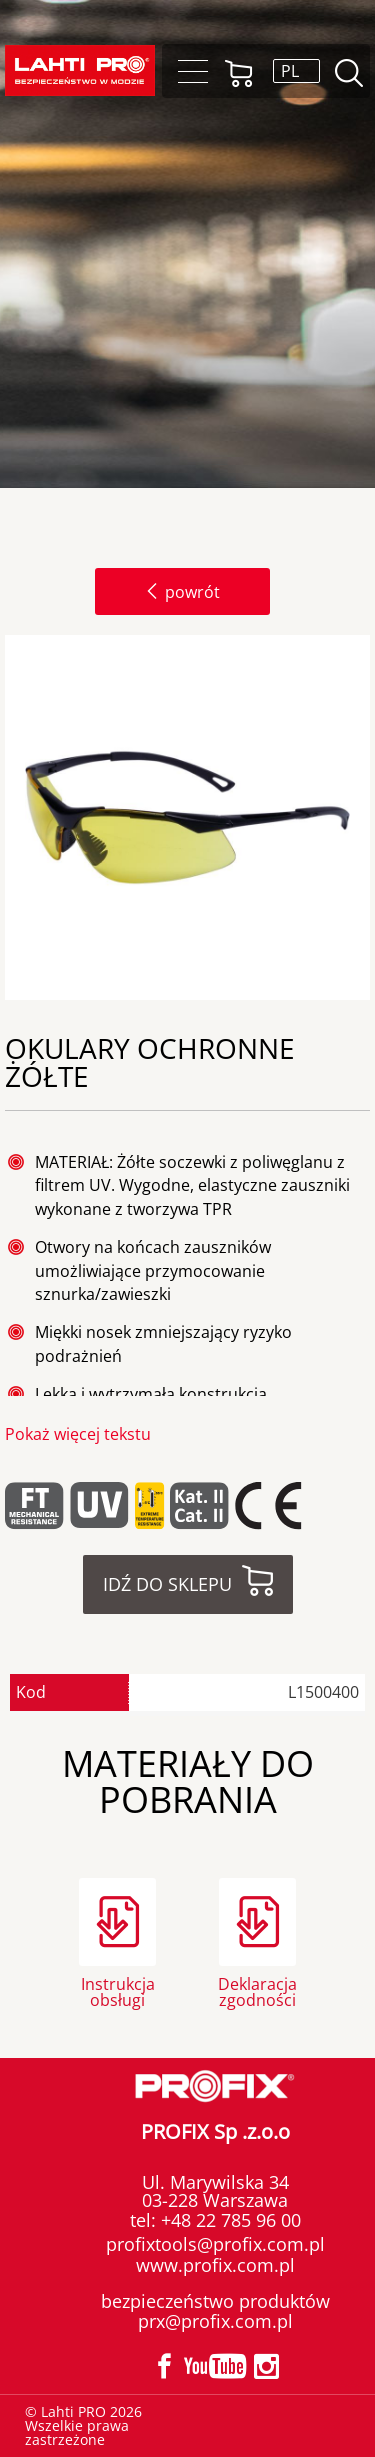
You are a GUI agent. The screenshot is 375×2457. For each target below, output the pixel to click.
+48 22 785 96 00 (228, 2220)
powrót (182, 592)
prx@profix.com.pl (215, 2321)
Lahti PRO (80, 70)
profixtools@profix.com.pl (215, 2244)
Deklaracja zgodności (257, 1990)
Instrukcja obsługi (118, 1990)
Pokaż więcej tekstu (78, 1434)
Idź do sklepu (167, 1584)
